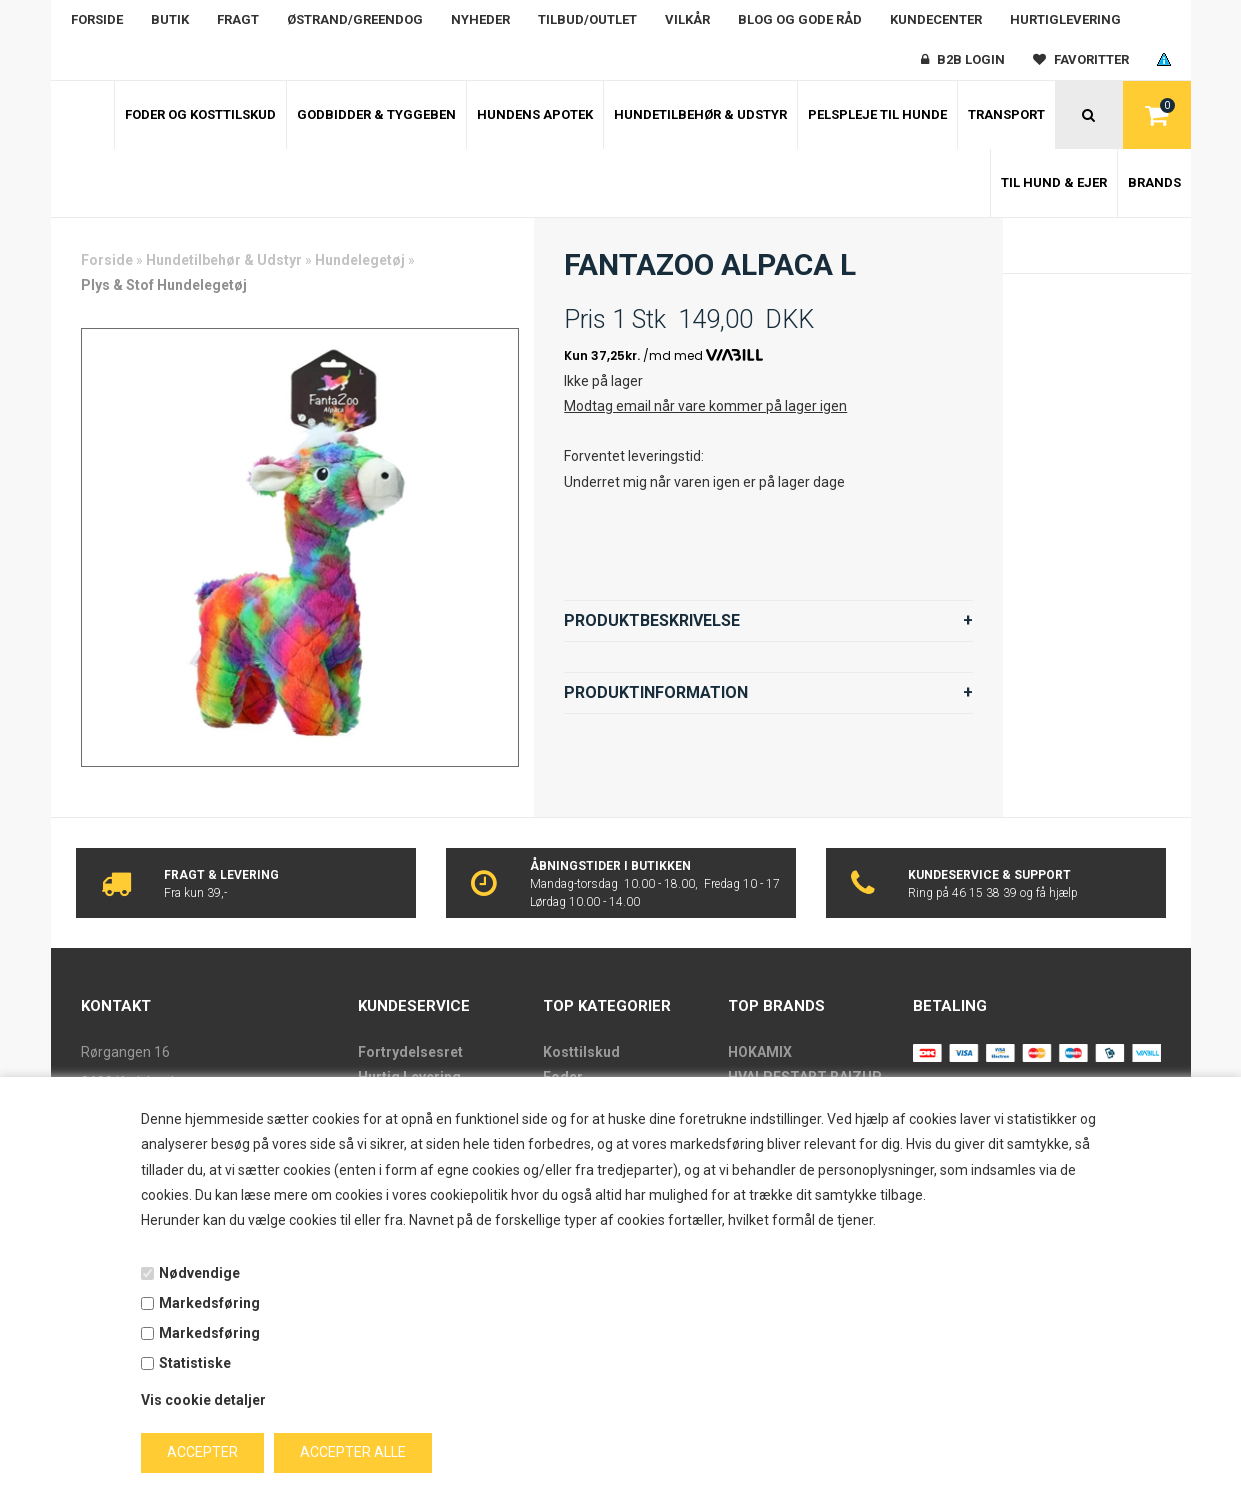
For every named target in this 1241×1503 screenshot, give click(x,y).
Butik (170, 19)
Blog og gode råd (800, 19)
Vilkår (687, 19)
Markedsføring (209, 1303)
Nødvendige (199, 1273)
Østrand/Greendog (355, 19)
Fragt (238, 19)
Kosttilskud (581, 1052)
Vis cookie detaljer (203, 1400)
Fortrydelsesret (410, 1052)
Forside (97, 19)
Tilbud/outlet (587, 19)
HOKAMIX (760, 1052)
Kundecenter (936, 19)
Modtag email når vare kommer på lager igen (705, 406)
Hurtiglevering (1065, 19)
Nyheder (480, 19)
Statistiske (195, 1363)
